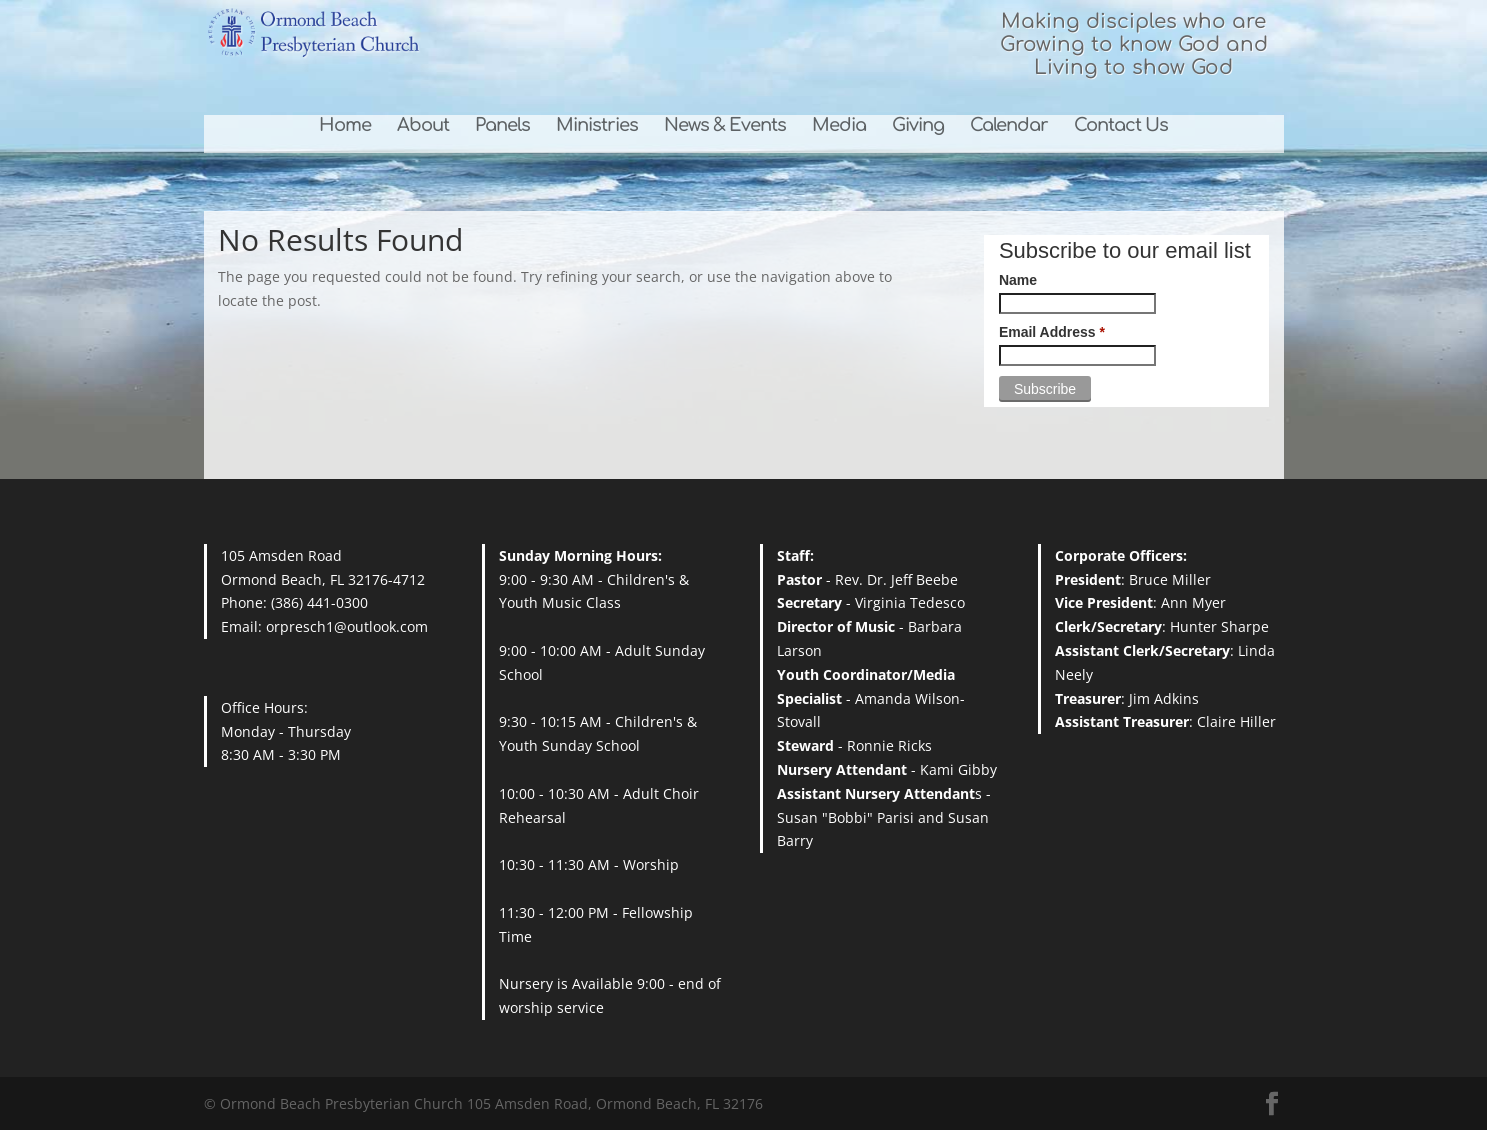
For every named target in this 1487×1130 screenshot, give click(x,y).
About (423, 126)
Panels (502, 126)
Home (345, 126)
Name (1018, 280)
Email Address (1052, 332)
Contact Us (1121, 126)
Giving (918, 126)
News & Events (725, 126)
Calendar (1009, 126)
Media (839, 126)
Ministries (597, 126)
